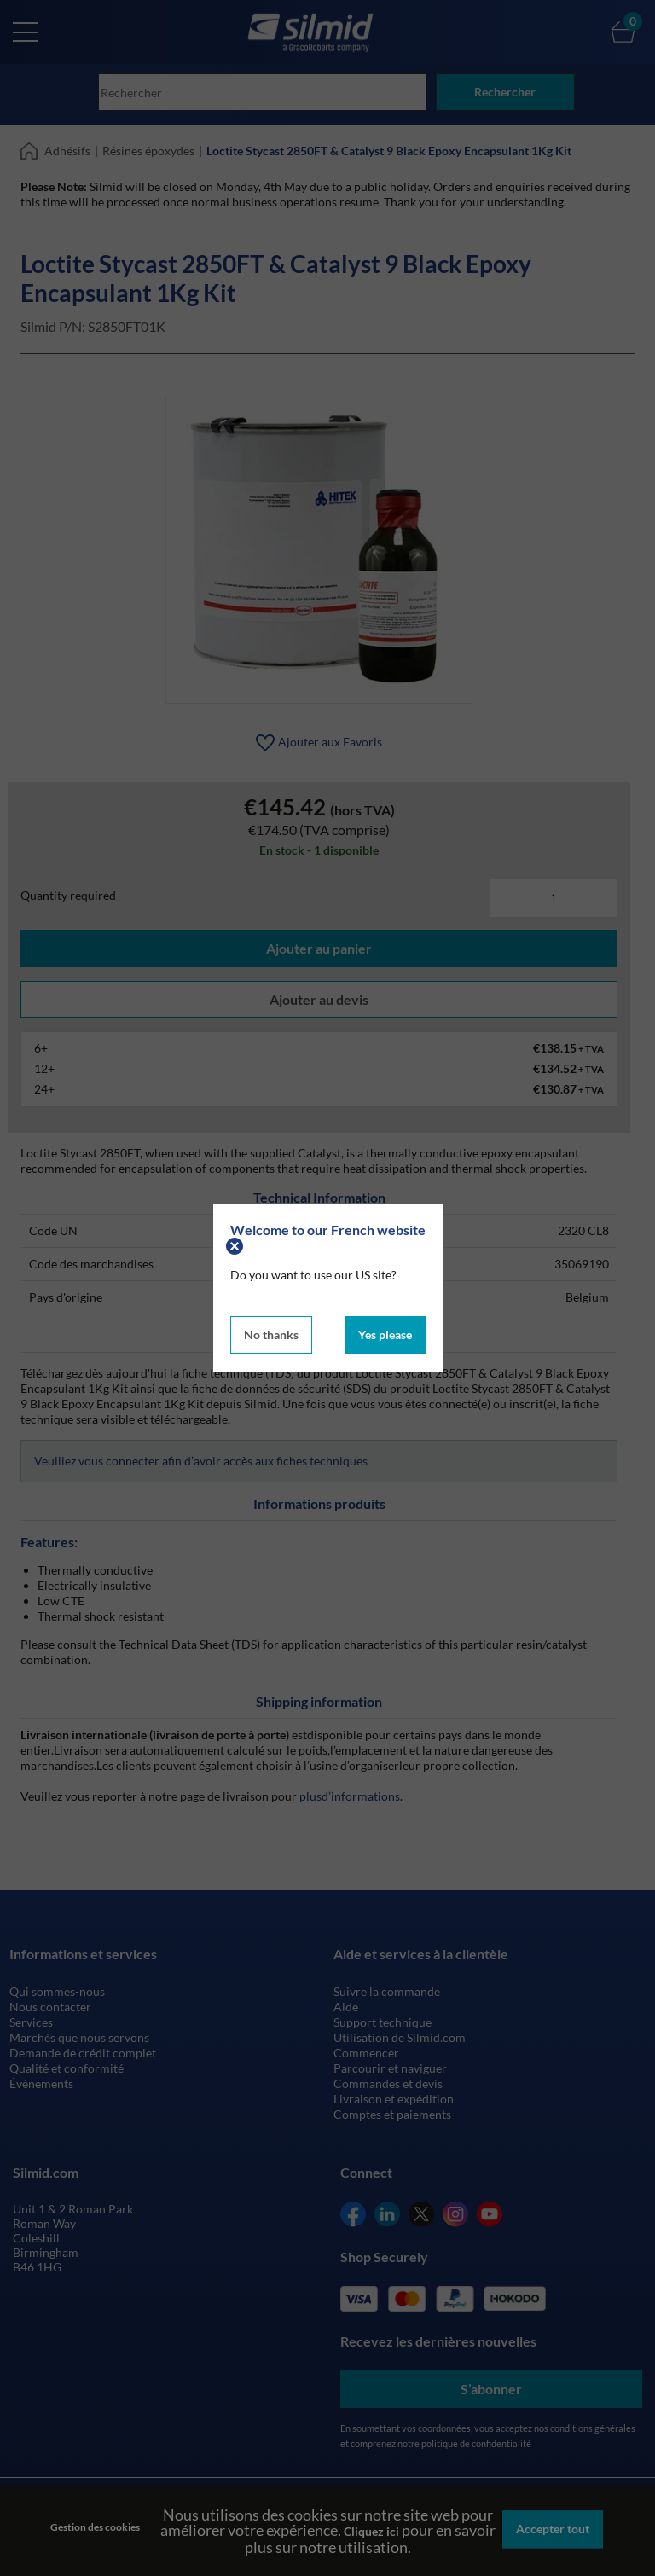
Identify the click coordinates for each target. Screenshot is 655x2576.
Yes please (385, 1333)
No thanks (271, 1333)
